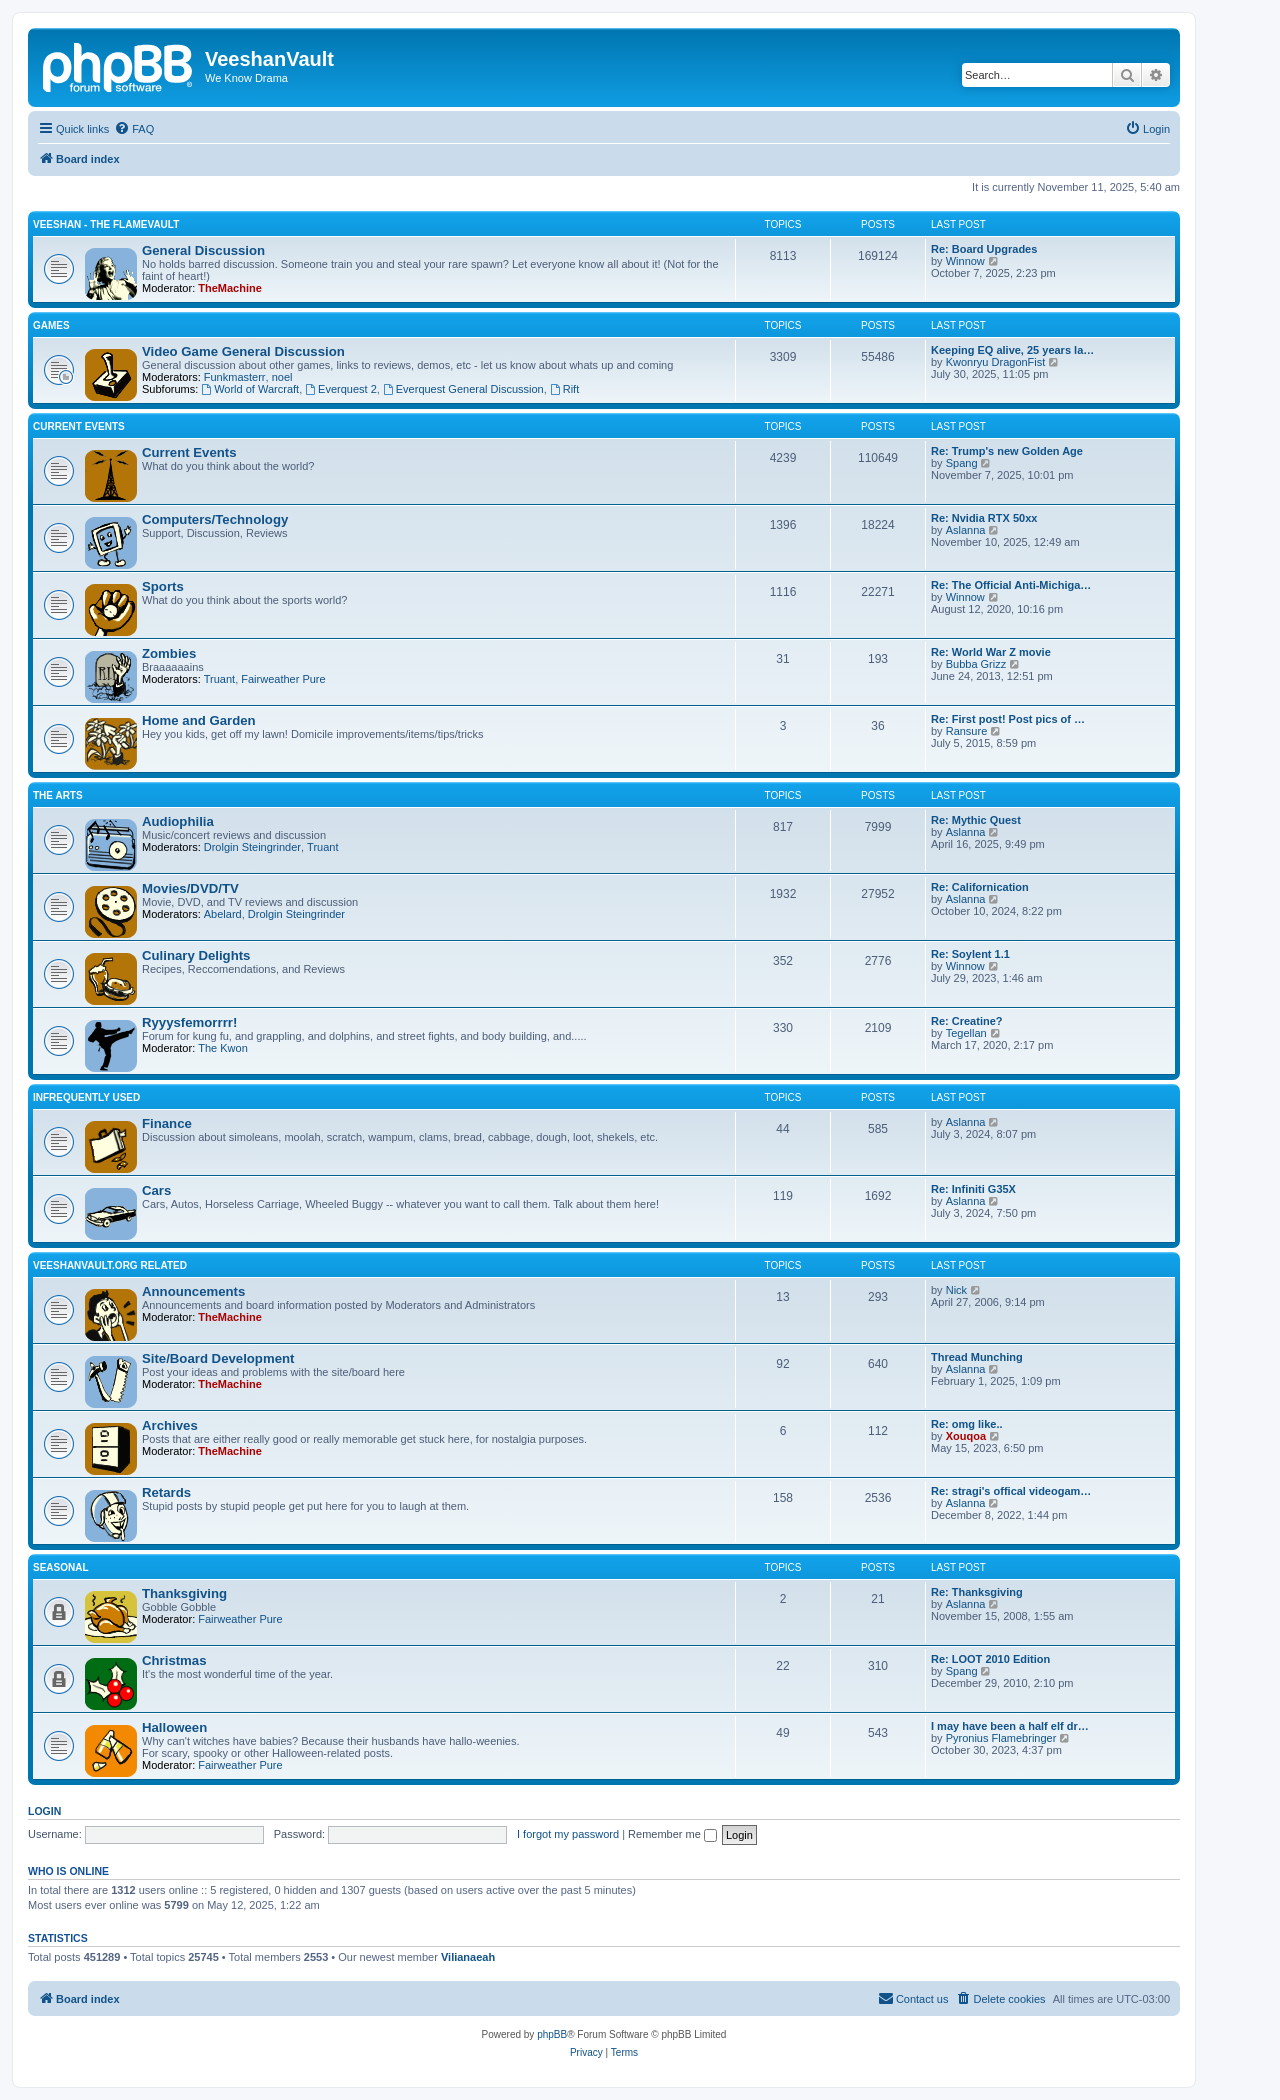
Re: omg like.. (967, 1424)
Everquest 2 (341, 389)
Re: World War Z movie (991, 652)
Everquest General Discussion (463, 389)
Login (44, 1811)
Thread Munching (977, 1357)
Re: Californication (980, 887)
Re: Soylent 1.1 (970, 954)
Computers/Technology (215, 519)
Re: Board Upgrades (984, 249)
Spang (962, 463)
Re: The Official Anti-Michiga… (1011, 585)
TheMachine (230, 288)
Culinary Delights (196, 955)
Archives (170, 1425)
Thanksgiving (184, 1593)
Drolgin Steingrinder (252, 847)
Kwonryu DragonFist (996, 362)
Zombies (169, 653)
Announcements (193, 1291)
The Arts (58, 795)
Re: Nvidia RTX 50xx (984, 518)
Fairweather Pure (283, 679)
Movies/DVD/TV (190, 888)
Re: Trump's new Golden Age (1007, 451)
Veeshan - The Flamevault (106, 224)
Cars (156, 1190)
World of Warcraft (250, 389)
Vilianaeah (468, 1957)
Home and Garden (199, 720)
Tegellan (966, 1033)
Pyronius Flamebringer (1001, 1738)
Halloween (174, 1727)
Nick (956, 1290)
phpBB (552, 2034)
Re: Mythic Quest (976, 820)
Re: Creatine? (967, 1021)
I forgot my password (568, 1834)
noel (282, 377)
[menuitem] (134, 129)
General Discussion (203, 250)
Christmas (174, 1660)
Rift (564, 389)
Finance (167, 1123)
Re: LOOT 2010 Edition (990, 1659)
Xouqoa (966, 1436)
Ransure (967, 731)
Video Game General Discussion (243, 351)
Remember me (672, 1834)
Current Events (79, 426)
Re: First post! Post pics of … (1008, 719)
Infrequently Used (86, 1097)
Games (51, 325)
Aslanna (966, 530)
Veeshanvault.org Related (110, 1265)
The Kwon (223, 1048)
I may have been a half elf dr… (1010, 1726)
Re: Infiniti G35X (973, 1189)
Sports (163, 586)
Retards (166, 1492)
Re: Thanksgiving (977, 1592)
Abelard (223, 914)
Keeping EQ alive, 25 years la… (1012, 350)
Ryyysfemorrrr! (189, 1022)
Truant (219, 679)
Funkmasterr (235, 377)
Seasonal (61, 1567)
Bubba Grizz (976, 664)
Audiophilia (178, 821)
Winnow (965, 261)
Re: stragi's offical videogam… (1011, 1491)
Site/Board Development (218, 1358)
